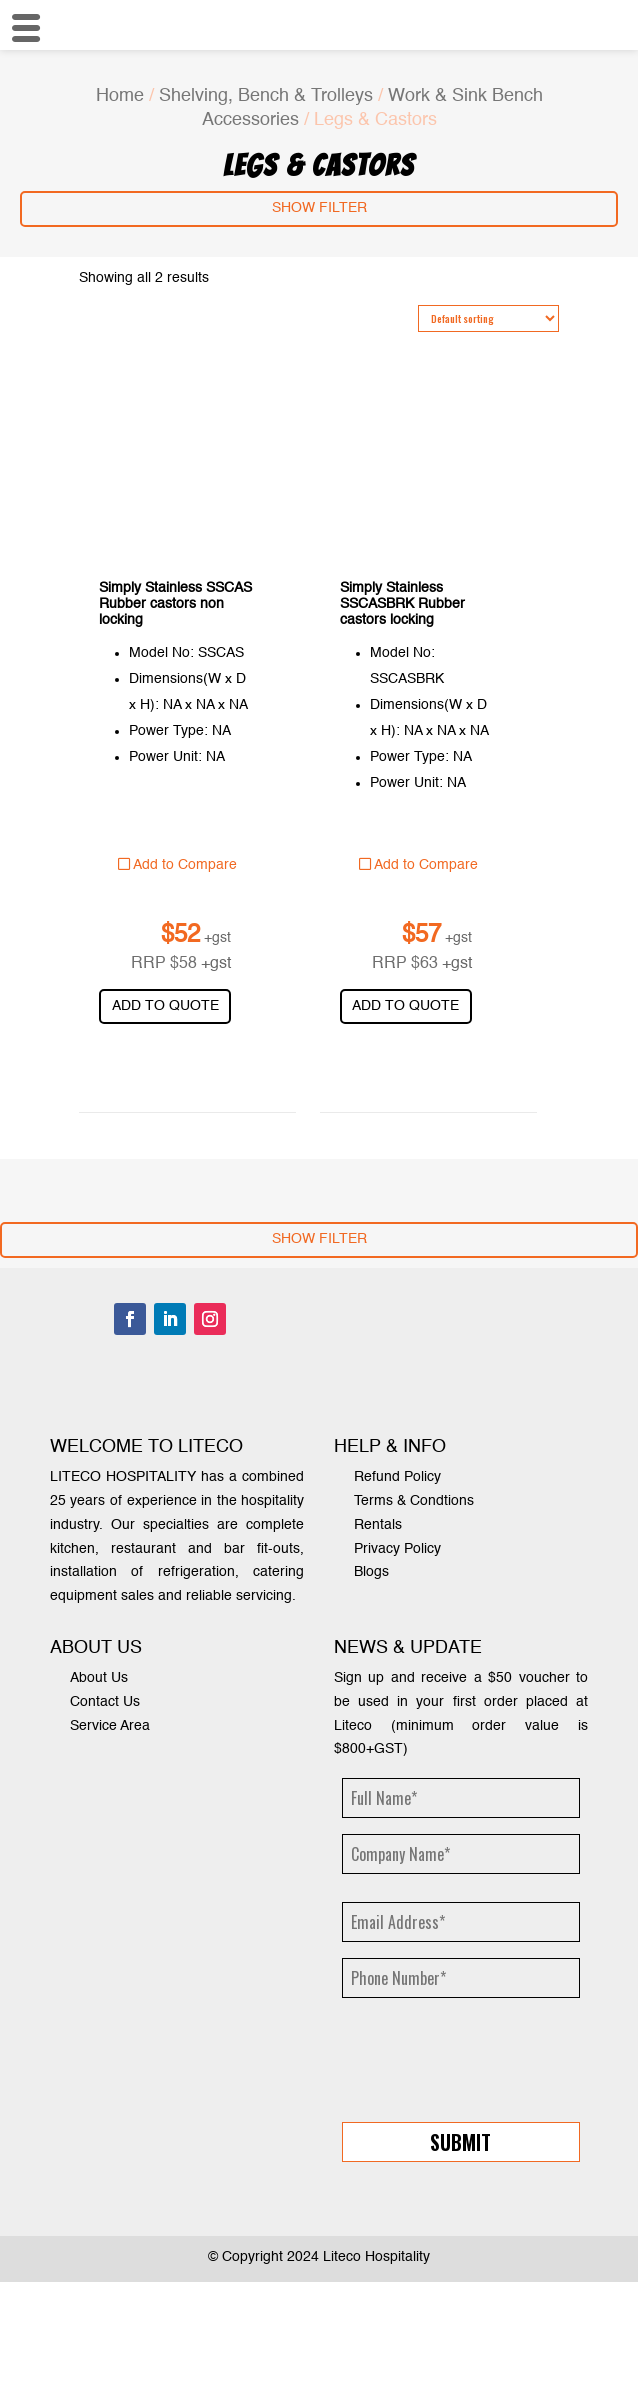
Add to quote (165, 1006)
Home (120, 96)
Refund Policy (397, 1477)
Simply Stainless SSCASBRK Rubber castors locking (402, 604)
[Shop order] (488, 318)
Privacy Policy (397, 1549)
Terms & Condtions (414, 1501)
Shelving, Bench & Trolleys (266, 96)
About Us (99, 1678)
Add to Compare (177, 864)
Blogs (371, 1572)
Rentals (378, 1525)
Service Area (110, 1726)
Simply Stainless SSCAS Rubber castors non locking (175, 604)
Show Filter (319, 208)
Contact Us (105, 1702)
